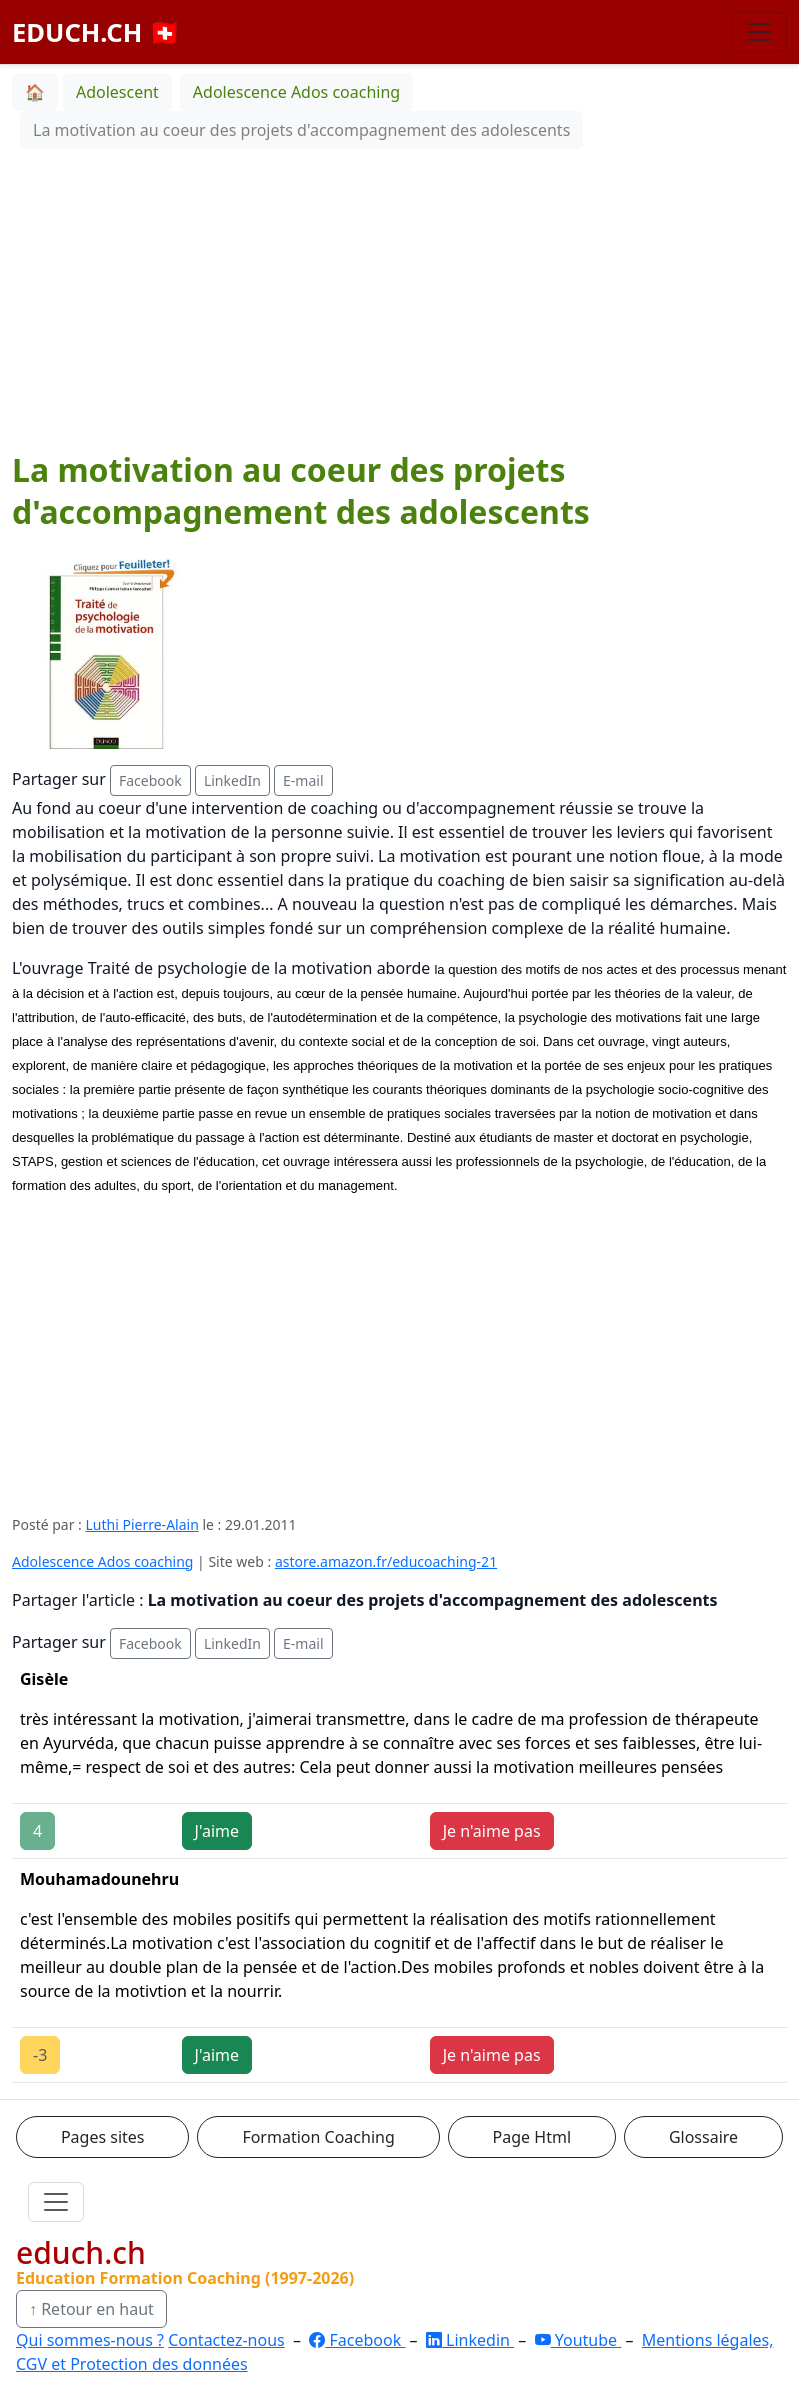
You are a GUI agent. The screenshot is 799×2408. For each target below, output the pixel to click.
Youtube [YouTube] (578, 2340)
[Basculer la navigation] (759, 32)
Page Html (532, 2137)
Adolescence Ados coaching (102, 1561)
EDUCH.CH (96, 32)
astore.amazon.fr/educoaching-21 (386, 1561)
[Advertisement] (399, 299)
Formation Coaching (318, 2137)
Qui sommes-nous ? (90, 2340)
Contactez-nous (226, 2340)
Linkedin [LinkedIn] (470, 2340)
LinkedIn (232, 780)
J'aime (217, 1831)
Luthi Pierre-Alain (142, 1524)
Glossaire (703, 2137)
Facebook (150, 780)
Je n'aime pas (492, 1831)
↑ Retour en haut (91, 2309)
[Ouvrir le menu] (56, 2202)
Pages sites (103, 2137)
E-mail (303, 780)
